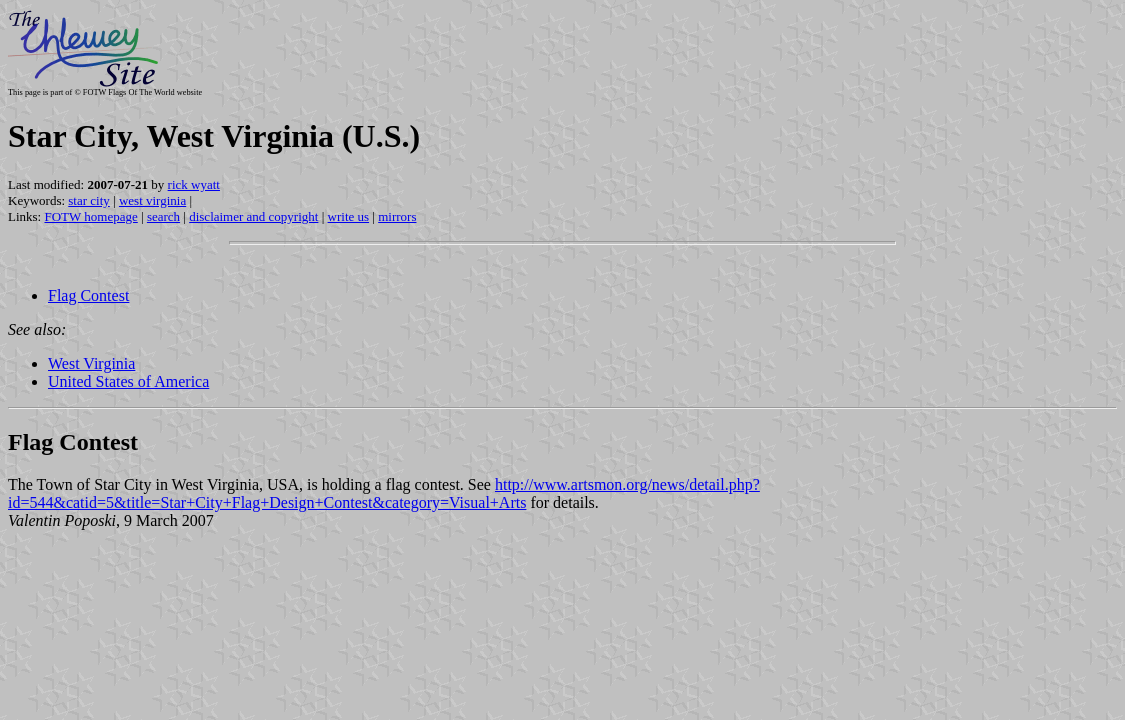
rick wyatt (194, 184)
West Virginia (91, 363)
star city (89, 200)
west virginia (152, 200)
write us (349, 216)
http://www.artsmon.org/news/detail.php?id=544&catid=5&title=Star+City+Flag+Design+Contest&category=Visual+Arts (384, 493)
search (163, 216)
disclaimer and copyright (253, 216)
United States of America (128, 381)
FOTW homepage (90, 216)
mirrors (397, 216)
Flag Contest (88, 295)
